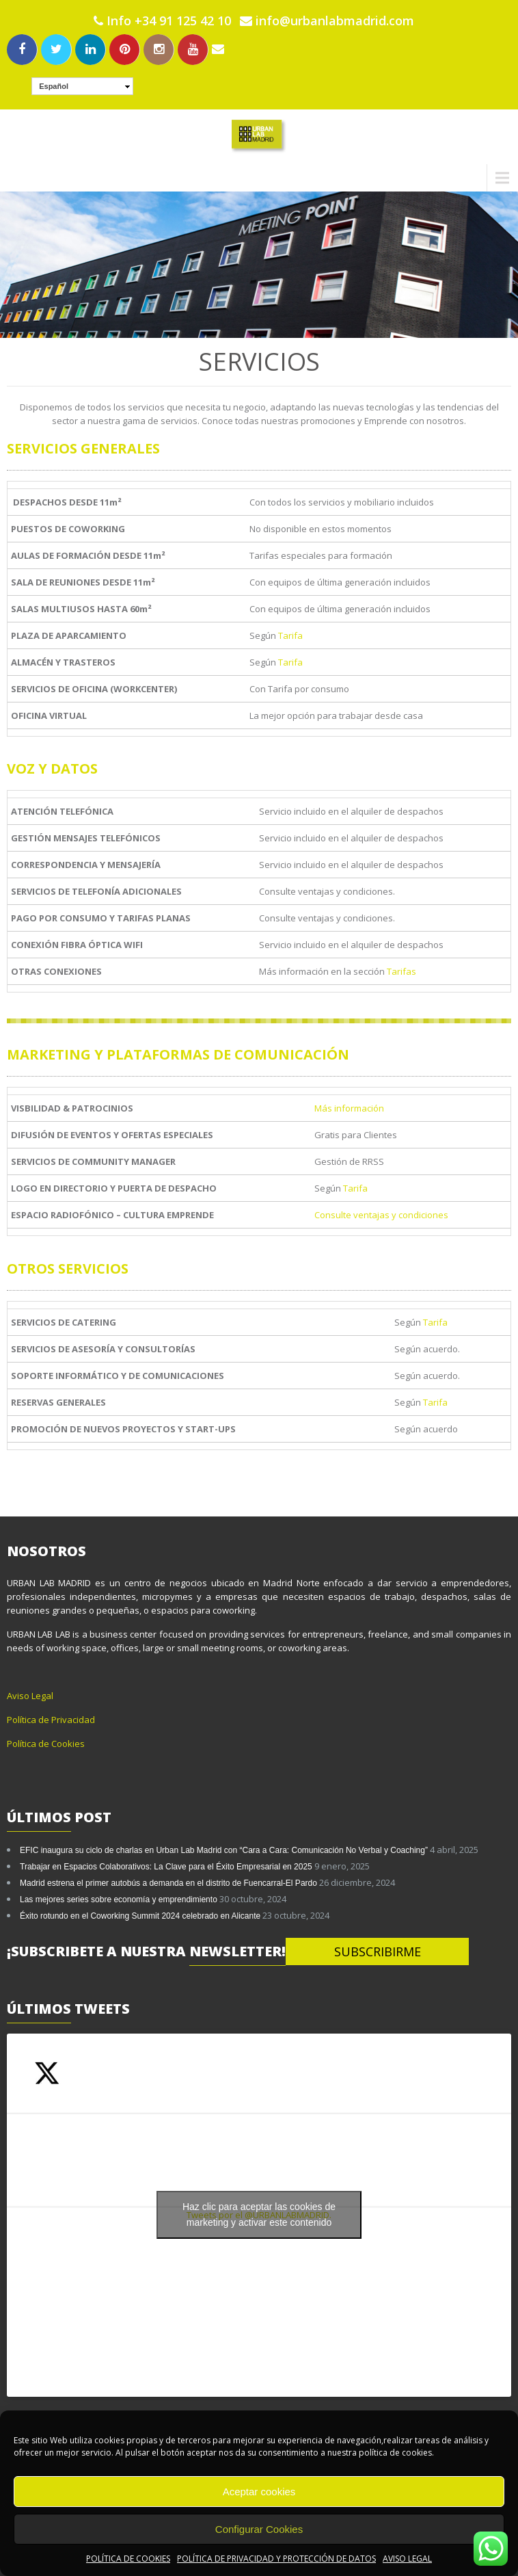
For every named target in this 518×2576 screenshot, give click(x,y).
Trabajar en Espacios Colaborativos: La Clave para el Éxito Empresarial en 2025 (166, 1866)
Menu (22, 177)
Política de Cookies (46, 1743)
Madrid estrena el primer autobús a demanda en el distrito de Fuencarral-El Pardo (168, 1883)
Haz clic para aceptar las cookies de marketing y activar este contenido (259, 2214)
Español (53, 86)
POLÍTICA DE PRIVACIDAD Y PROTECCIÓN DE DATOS (276, 2558)
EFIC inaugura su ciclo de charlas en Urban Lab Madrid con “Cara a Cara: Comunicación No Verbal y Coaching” (224, 1850)
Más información (349, 1108)
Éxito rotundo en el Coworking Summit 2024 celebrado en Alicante (140, 1916)
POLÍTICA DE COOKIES (128, 2558)
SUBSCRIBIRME (377, 1951)
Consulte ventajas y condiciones (381, 1215)
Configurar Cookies (259, 2529)
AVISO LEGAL (407, 2558)
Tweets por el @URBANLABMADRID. (259, 2215)
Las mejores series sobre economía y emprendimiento (118, 1899)
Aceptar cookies (259, 2491)
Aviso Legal (30, 1696)
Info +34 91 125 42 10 (169, 20)
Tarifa (290, 635)
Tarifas (401, 971)
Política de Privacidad (51, 1719)
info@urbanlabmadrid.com (327, 20)
